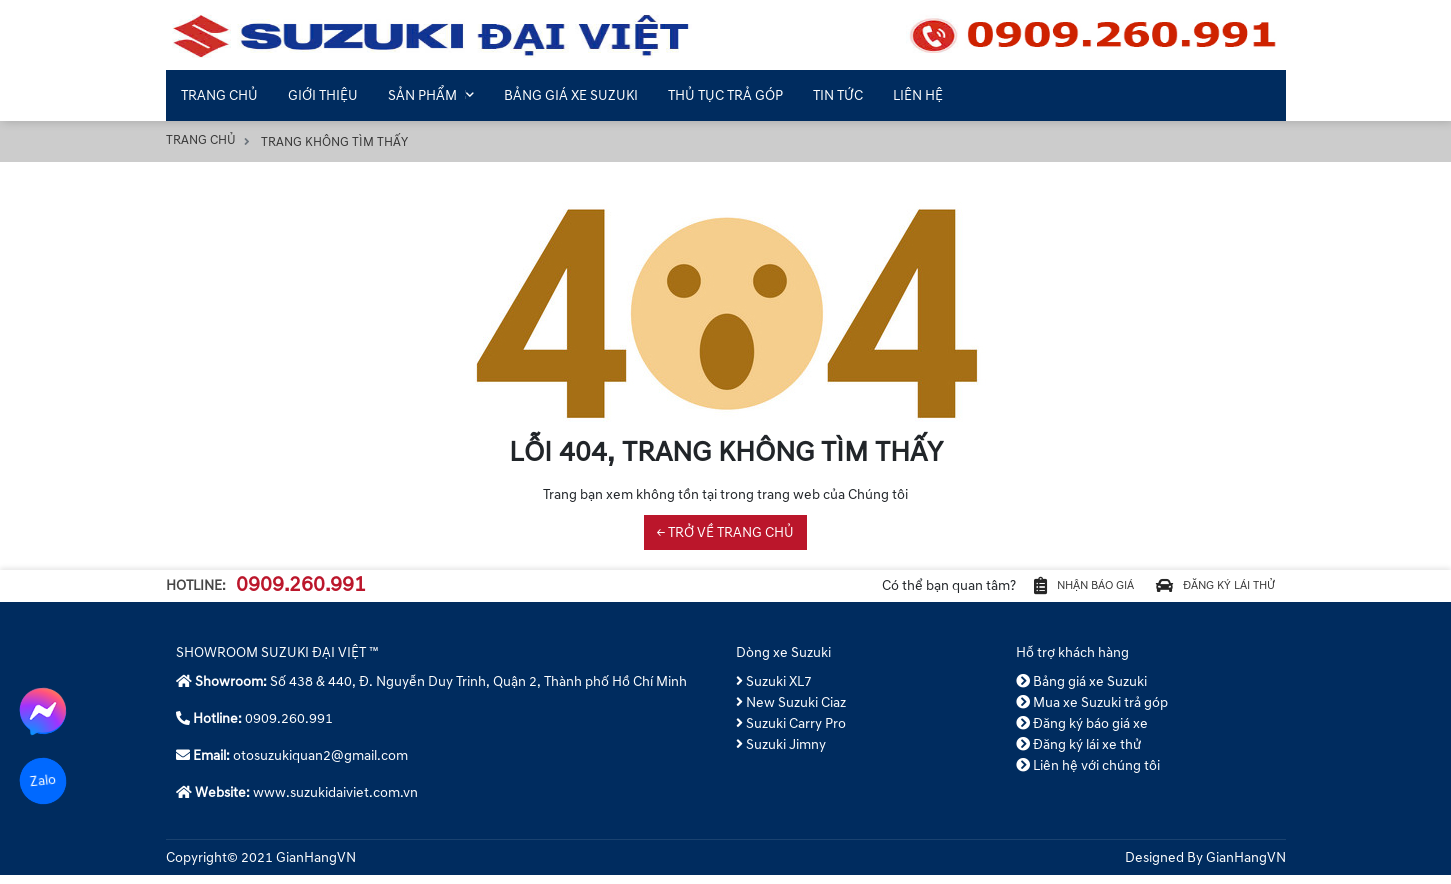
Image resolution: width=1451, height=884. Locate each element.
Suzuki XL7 (774, 690)
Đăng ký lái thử (1200, 590)
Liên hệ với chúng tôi (1088, 774)
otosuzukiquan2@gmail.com (320, 764)
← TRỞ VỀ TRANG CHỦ (725, 532)
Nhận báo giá (1038, 590)
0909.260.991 (301, 590)
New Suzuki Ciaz (791, 711)
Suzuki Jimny (781, 753)
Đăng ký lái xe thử (1079, 753)
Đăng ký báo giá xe (1082, 732)
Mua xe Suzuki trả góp (1092, 711)
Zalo (43, 780)
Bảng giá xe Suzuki (1082, 690)
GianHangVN (1246, 866)
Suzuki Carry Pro (791, 732)
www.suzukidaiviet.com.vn (335, 801)
